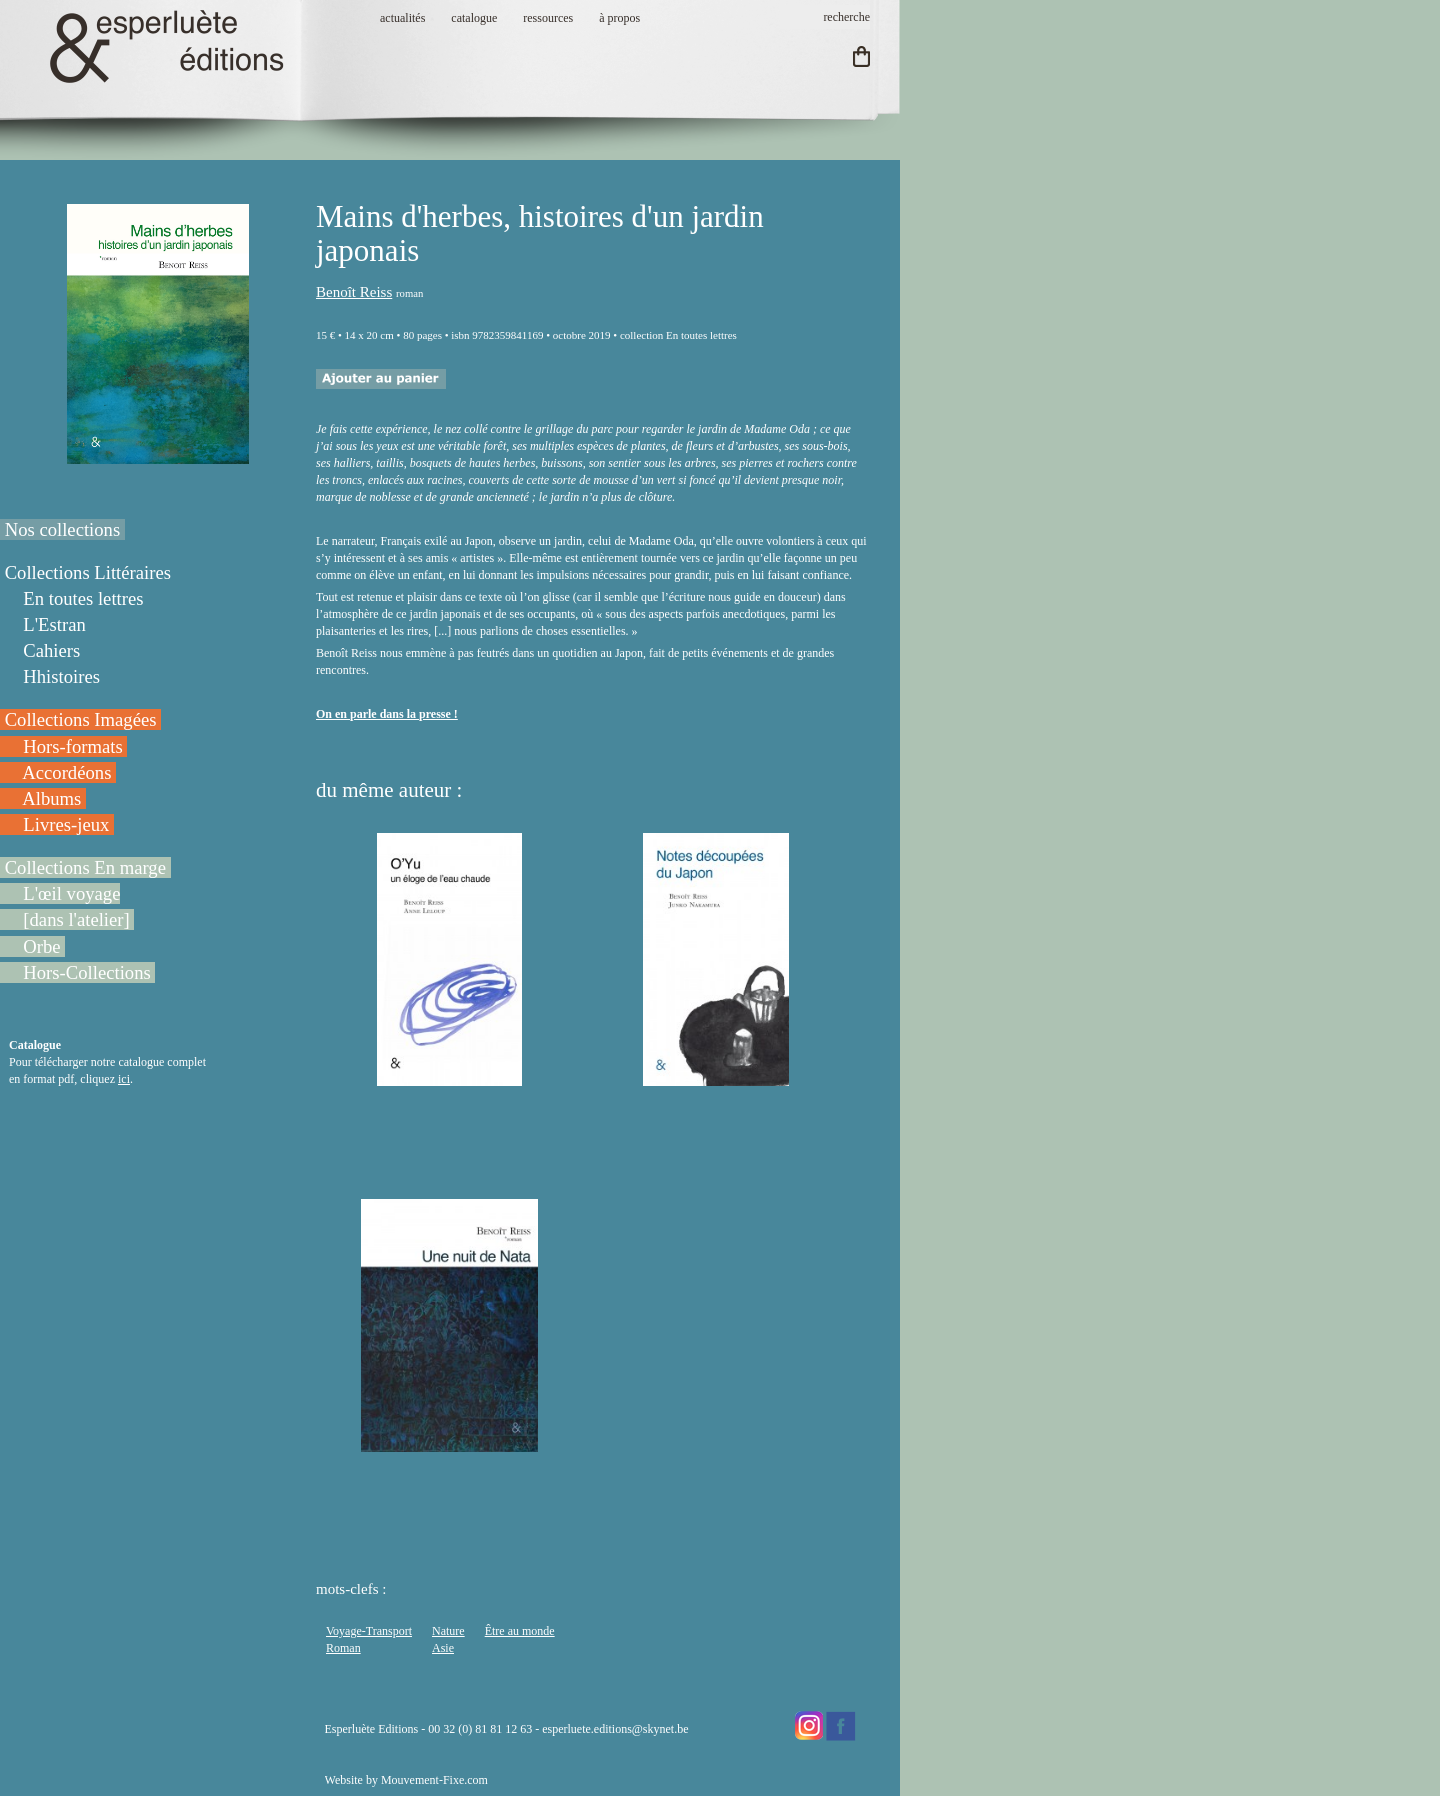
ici (124, 1079)
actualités (402, 18)
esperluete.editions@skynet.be (615, 1729)
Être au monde (520, 1631)
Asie (443, 1648)
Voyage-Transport (369, 1631)
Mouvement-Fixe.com (434, 1780)
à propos (619, 18)
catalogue (474, 18)
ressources (548, 18)
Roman (343, 1648)
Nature (448, 1631)
